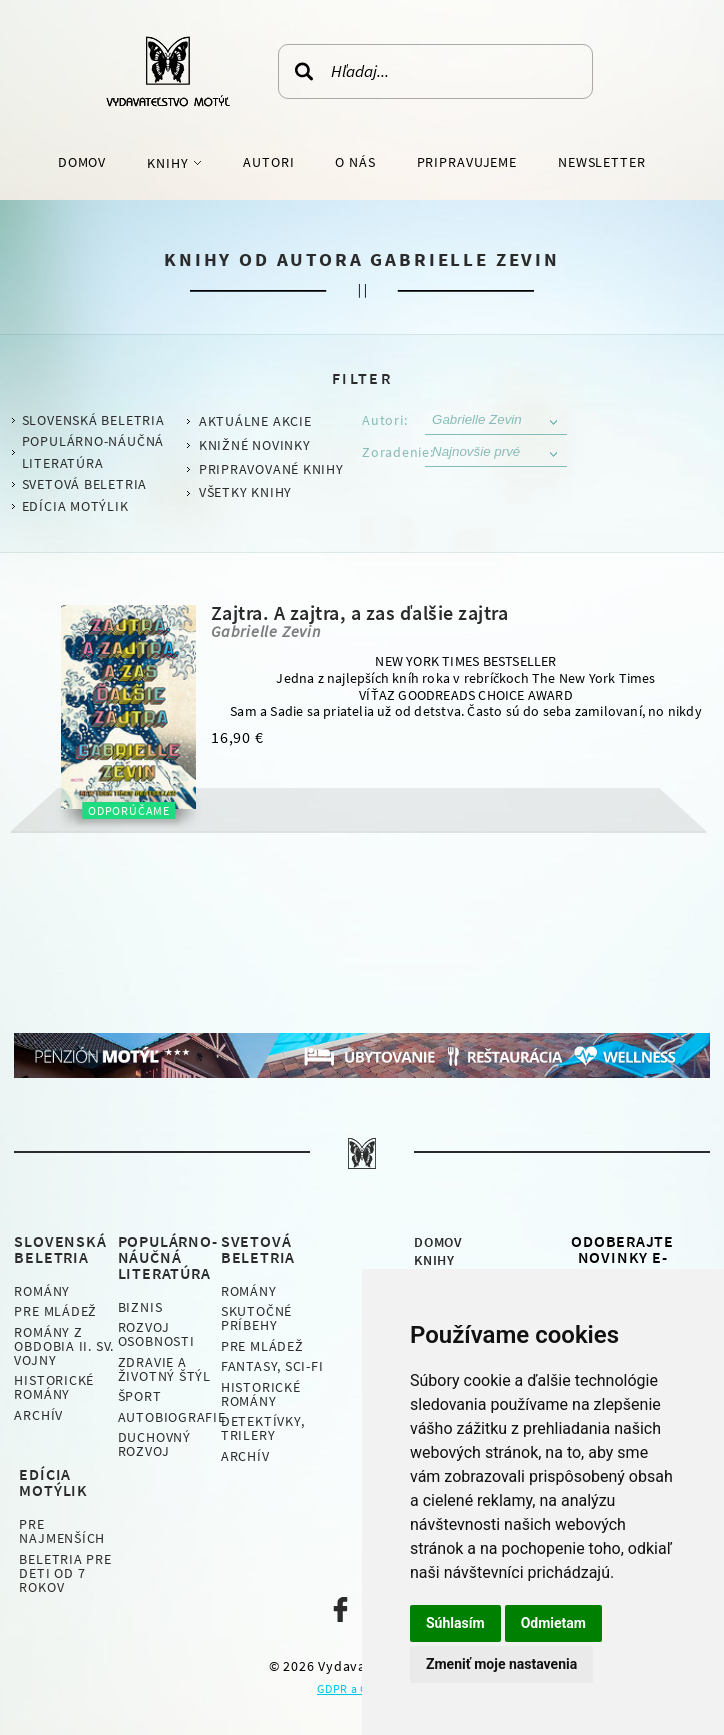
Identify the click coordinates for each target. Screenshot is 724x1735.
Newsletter (602, 162)
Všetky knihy (245, 492)
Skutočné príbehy (256, 1318)
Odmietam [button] (553, 1623)
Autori (268, 162)
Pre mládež (55, 1311)
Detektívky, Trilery (263, 1428)
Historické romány (54, 1387)
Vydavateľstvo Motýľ (168, 71)
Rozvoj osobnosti (156, 1334)
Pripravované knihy (271, 469)
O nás (355, 162)
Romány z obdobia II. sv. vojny (64, 1346)
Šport (140, 1396)
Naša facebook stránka (340, 1609)
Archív (38, 1415)
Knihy (169, 163)
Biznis (140, 1307)
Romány (42, 1291)
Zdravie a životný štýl (164, 1369)
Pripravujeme (467, 162)
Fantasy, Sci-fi (272, 1366)
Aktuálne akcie (255, 421)
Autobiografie (172, 1417)
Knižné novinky (255, 445)
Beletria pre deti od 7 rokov (65, 1573)
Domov (82, 162)
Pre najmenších (62, 1531)
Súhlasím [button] (455, 1623)
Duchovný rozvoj (154, 1444)
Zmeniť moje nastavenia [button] (501, 1664)
